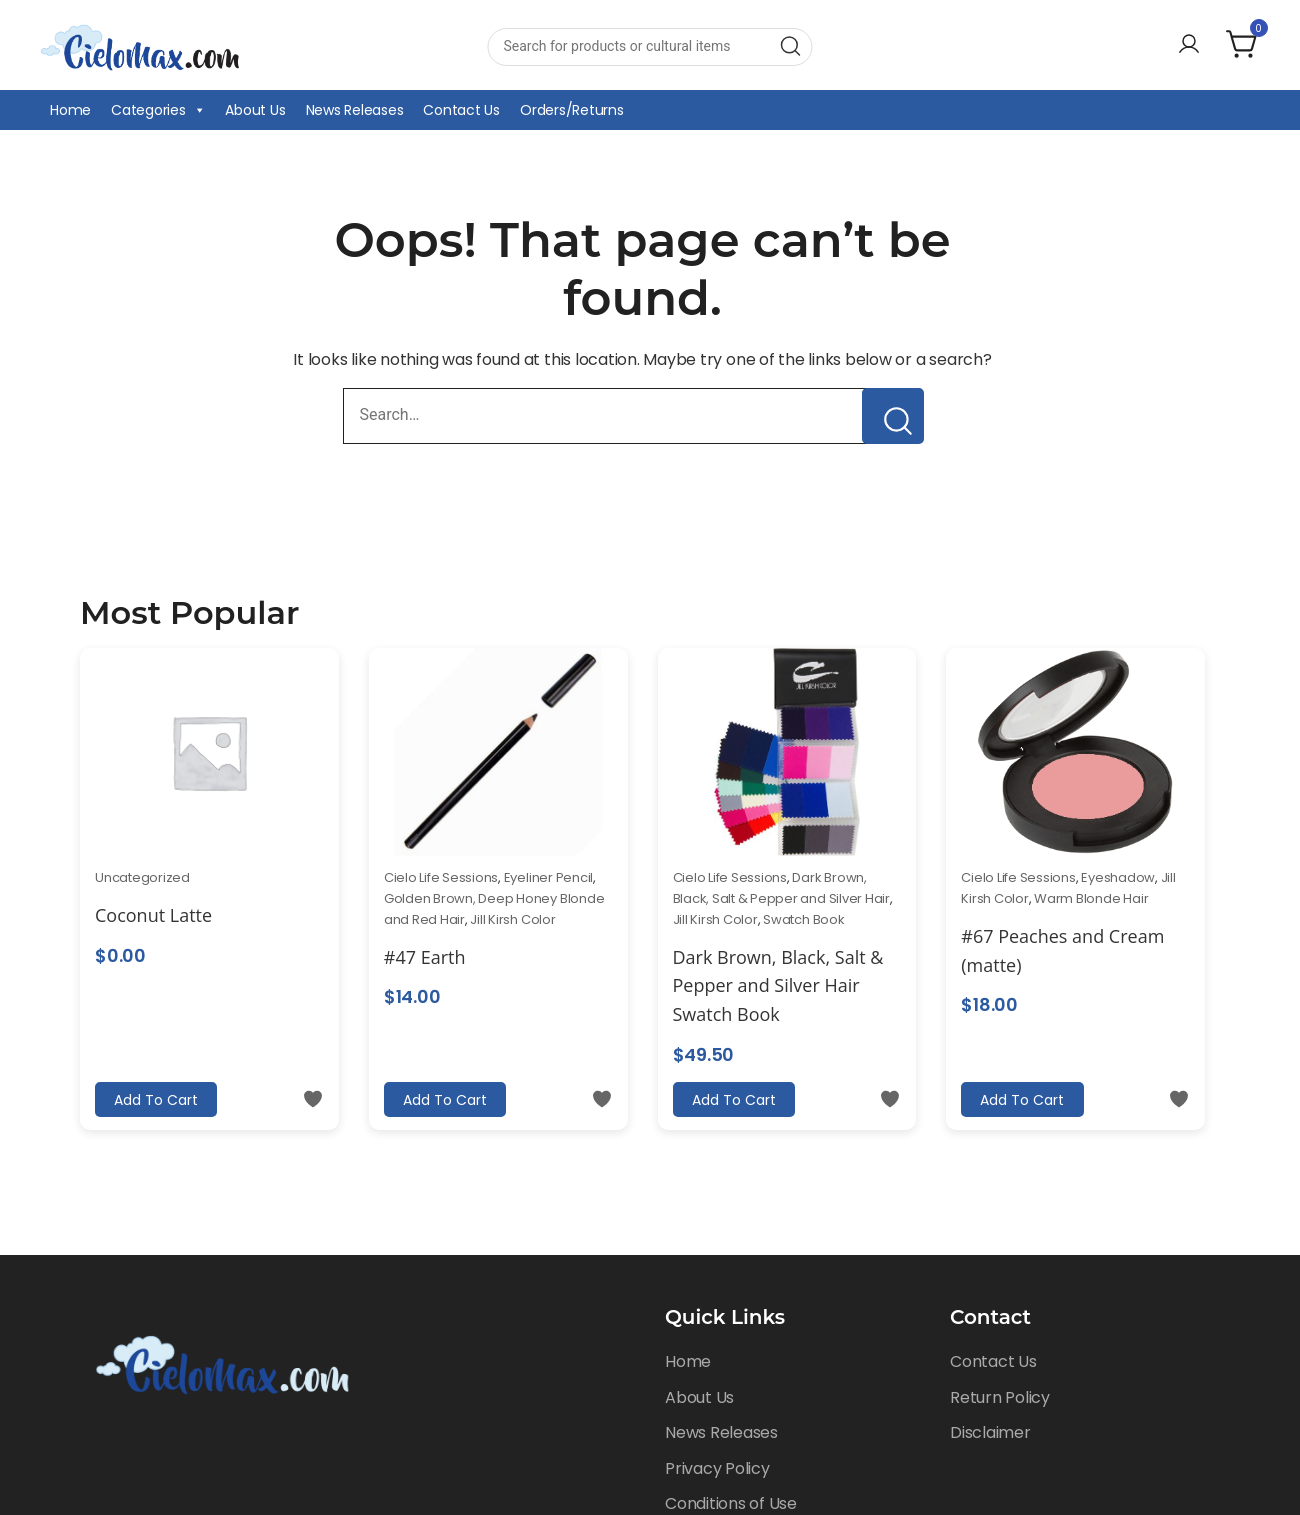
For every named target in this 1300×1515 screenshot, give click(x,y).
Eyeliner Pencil (548, 877)
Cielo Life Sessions (441, 877)
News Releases (355, 110)
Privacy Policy (717, 1468)
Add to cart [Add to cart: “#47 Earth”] (444, 1099)
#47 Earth (425, 957)
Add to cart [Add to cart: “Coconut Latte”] (155, 1099)
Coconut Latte (153, 915)
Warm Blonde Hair (1091, 898)
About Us (255, 110)
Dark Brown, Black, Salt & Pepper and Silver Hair (781, 888)
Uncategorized (142, 877)
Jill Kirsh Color (512, 919)
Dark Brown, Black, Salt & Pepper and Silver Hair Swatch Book (778, 986)
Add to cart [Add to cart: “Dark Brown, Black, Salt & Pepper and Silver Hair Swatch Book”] (733, 1099)
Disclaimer (990, 1432)
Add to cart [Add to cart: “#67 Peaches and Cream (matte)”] (1021, 1099)
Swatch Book (803, 919)
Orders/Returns (572, 110)
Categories (158, 110)
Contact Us (461, 110)
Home (70, 110)
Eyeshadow (1118, 877)
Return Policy (1000, 1397)
